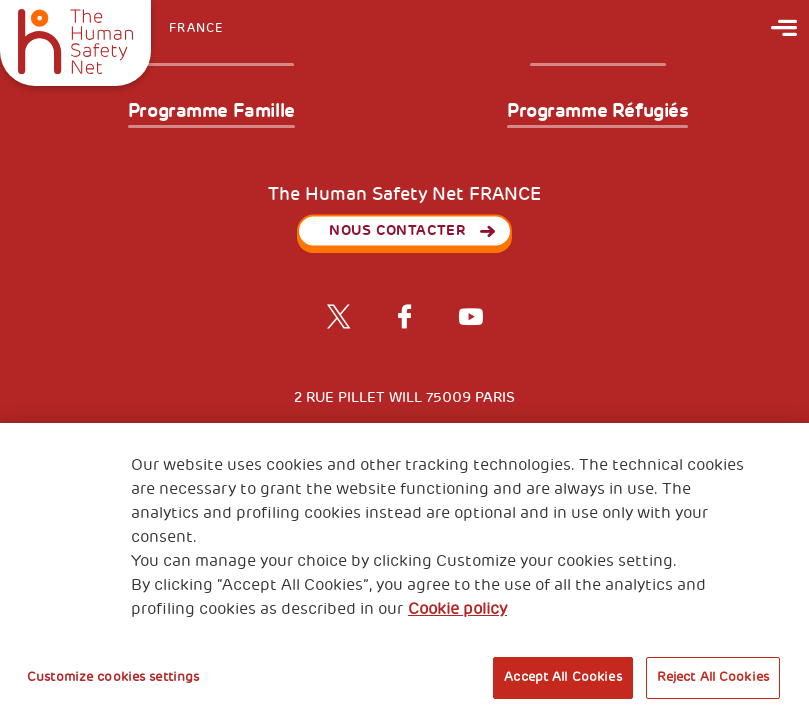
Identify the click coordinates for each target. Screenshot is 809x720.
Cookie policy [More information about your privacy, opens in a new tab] (457, 609)
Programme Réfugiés (597, 112)
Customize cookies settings (113, 677)
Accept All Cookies (562, 677)
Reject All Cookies (713, 677)
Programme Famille (211, 112)
